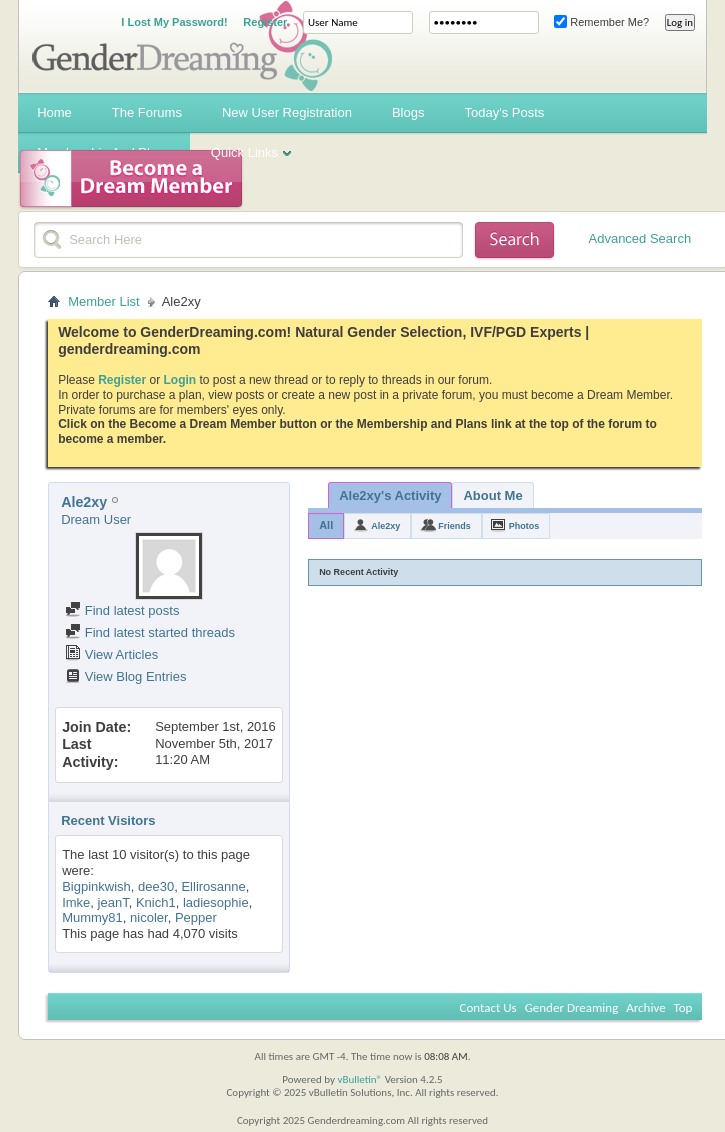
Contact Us (488, 1007)
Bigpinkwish (96, 886)
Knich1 (156, 902)
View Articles (111, 654)
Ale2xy (385, 526)
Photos (524, 526)
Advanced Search (640, 238)
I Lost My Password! (174, 22)
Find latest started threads (150, 632)
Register (265, 22)
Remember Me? (601, 22)
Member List (104, 301)
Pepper (196, 917)
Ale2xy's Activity (390, 495)
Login (180, 380)
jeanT (113, 902)
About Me (492, 495)
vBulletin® (359, 1079)
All (326, 525)
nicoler (149, 917)
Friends (454, 526)
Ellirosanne (213, 886)
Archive (645, 1007)
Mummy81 (92, 917)
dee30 (156, 886)
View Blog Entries (125, 676)
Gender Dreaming (572, 1007)
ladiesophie (216, 902)
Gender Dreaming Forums (182, 46)
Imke (76, 902)
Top (683, 1007)
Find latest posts (122, 610)
